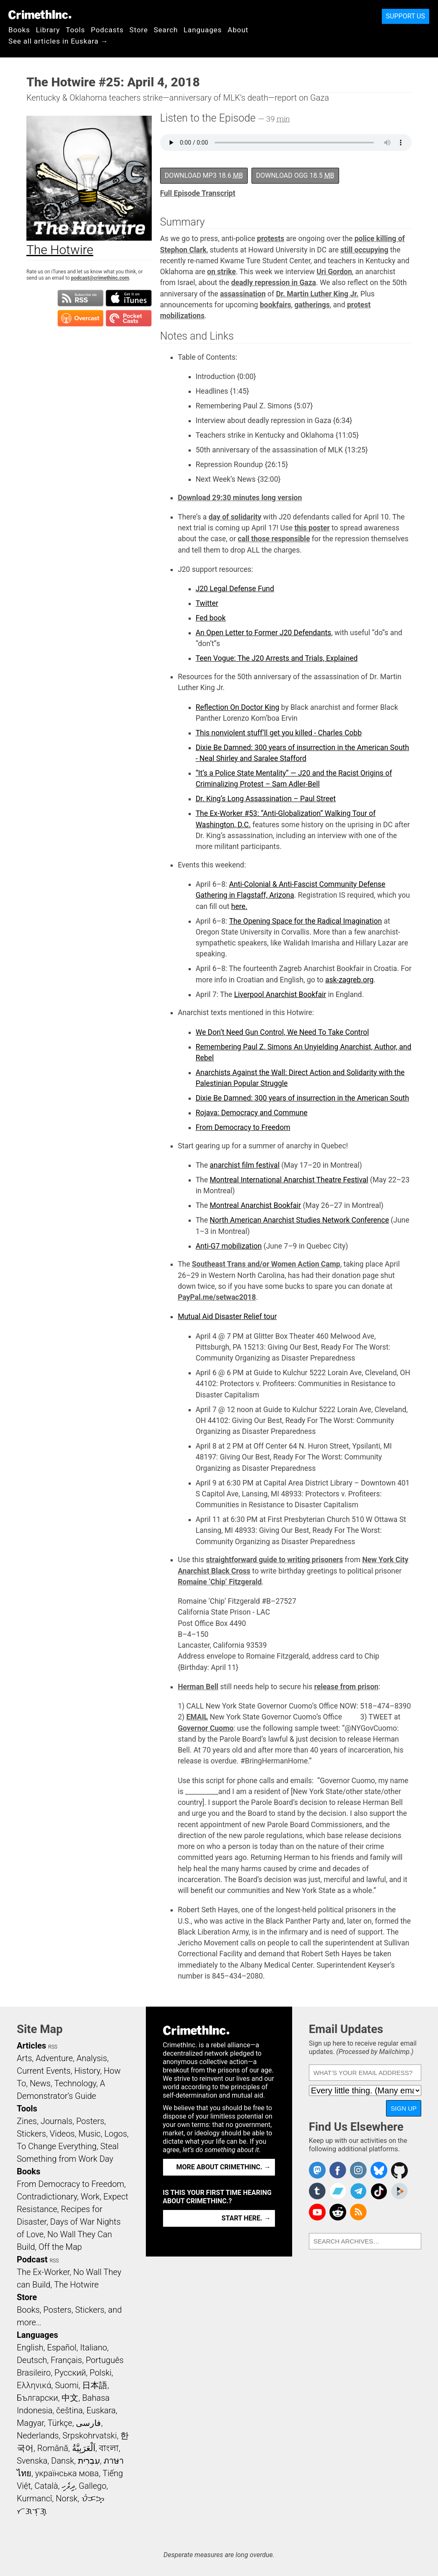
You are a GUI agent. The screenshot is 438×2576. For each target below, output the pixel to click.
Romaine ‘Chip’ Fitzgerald (220, 1582)
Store (139, 30)
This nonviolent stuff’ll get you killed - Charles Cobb (279, 733)
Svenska (32, 2461)
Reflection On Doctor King (238, 707)
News (40, 2083)
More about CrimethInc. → (223, 2167)
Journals (57, 2121)
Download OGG (295, 175)
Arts (24, 2058)
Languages (203, 30)
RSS (52, 2047)
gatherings (311, 305)
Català (46, 2486)
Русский (70, 2373)
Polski (100, 2373)
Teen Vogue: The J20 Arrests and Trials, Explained (277, 658)
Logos (115, 2134)
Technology (75, 2083)
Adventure (54, 2058)
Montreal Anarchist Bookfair (255, 1205)
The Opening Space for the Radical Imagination (305, 921)
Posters (90, 2121)
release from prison (346, 1687)
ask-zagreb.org (349, 980)
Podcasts (107, 30)
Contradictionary (47, 2197)
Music (89, 2134)
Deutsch (32, 2360)
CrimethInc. (39, 14)
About (238, 30)
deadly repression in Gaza (273, 282)
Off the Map (60, 2247)
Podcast (32, 2259)
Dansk (62, 2461)
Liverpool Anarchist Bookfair (280, 994)
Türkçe (59, 2423)
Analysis (91, 2058)
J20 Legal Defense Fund (235, 588)
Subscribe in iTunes (129, 298)
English (30, 2347)
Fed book (211, 618)
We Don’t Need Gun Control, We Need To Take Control (282, 1032)
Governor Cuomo (205, 1728)
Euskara (101, 2410)
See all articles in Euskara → (58, 41)
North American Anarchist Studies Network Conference (299, 1220)
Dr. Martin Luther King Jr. (317, 294)
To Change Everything (56, 2146)
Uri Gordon (334, 271)
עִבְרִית (89, 2461)
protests (270, 238)
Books (19, 30)
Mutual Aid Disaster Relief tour (227, 1316)
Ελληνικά (34, 2385)
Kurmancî (34, 2498)
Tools (75, 30)
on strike (221, 271)
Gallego (92, 2486)
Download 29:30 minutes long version (240, 497)
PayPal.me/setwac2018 (217, 1297)
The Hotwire (76, 2285)
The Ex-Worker (43, 2272)
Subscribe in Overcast (80, 318)
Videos (62, 2134)
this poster (311, 528)
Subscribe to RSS (80, 298)
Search (166, 30)
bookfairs (275, 305)
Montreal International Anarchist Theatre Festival (289, 1180)
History (87, 2071)
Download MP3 (204, 175)
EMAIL (197, 1717)
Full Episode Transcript (198, 193)
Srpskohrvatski (89, 2436)
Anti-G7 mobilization (229, 1246)
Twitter (207, 603)
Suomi (66, 2385)
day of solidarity (235, 517)
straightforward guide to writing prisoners (274, 1559)
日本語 (94, 2385)
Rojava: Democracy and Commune (252, 1113)
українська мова (67, 2473)
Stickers (31, 2134)
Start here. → (246, 2218)
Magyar (30, 2423)
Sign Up (404, 2108)
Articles (31, 2046)
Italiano (93, 2347)
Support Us (405, 16)
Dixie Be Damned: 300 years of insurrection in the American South (302, 1098)
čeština (69, 2410)
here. (239, 906)
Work (90, 2197)
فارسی (88, 2423)
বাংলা (109, 2448)
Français (66, 2360)
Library (48, 30)
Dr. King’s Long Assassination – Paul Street (266, 799)
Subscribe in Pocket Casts (129, 318)
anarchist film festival (245, 1165)
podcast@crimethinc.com (100, 278)
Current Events (43, 2071)
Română (52, 2448)
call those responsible (274, 539)
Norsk (67, 2498)
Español (61, 2347)
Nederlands (38, 2436)
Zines (27, 2121)
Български (37, 2398)
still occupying (364, 250)
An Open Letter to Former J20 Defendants (264, 632)
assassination (243, 294)
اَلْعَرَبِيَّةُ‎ (84, 2448)
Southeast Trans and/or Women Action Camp (266, 1264)
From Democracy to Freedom (243, 1127)
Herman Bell (198, 1687)
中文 (70, 2398)
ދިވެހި (68, 2486)
